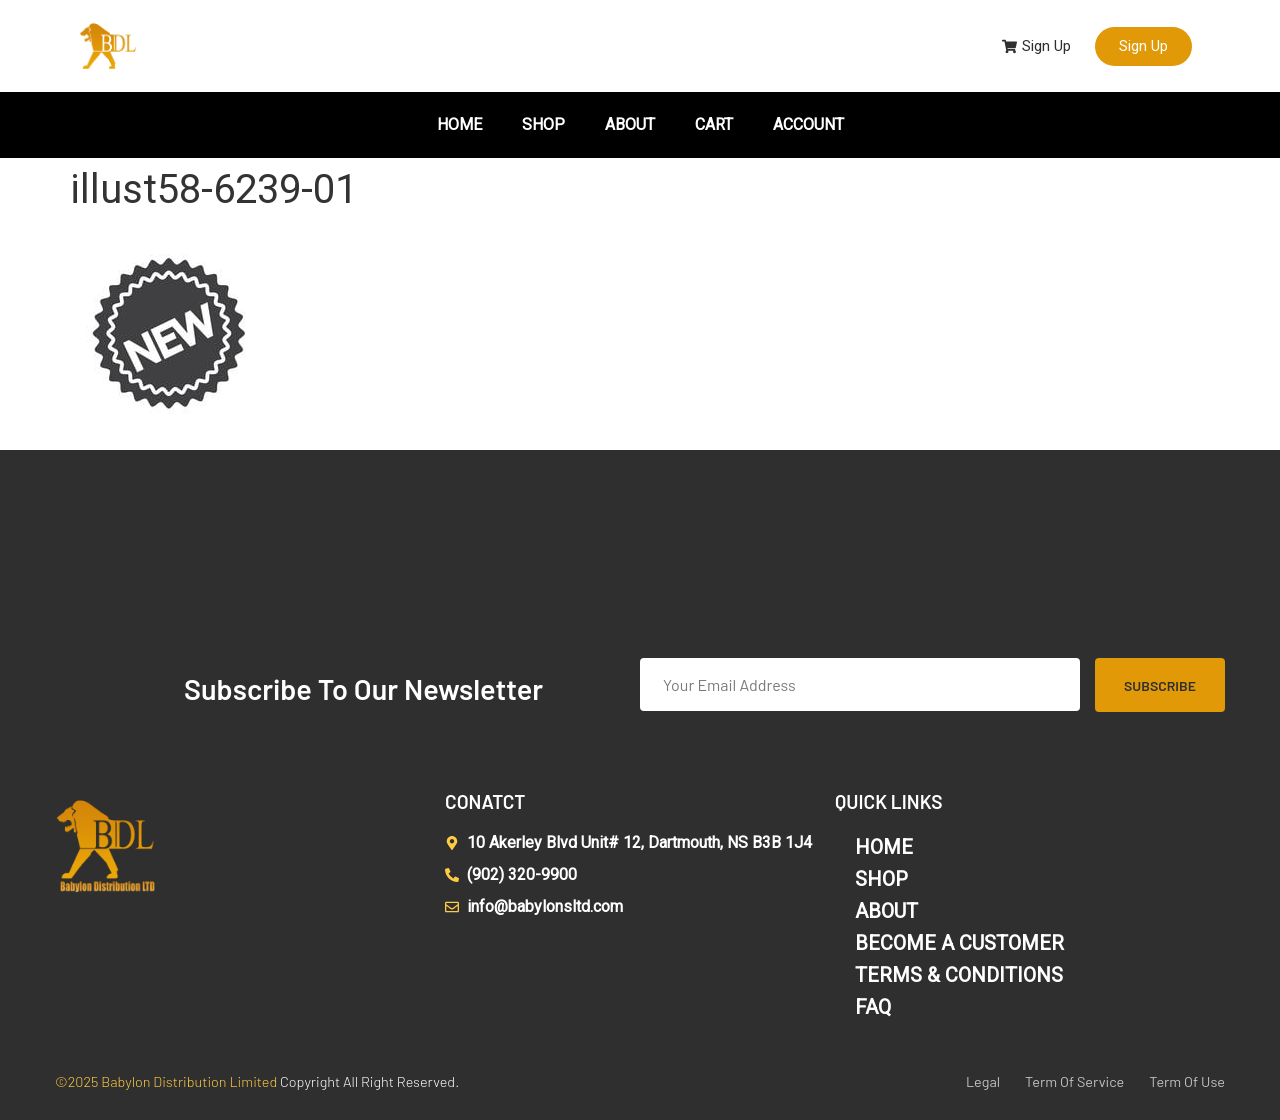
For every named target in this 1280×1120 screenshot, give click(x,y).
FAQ (873, 1007)
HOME (459, 124)
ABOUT (630, 124)
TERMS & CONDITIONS (959, 975)
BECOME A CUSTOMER (959, 943)
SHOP (543, 124)
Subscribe (1160, 685)
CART (714, 124)
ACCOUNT (808, 124)
